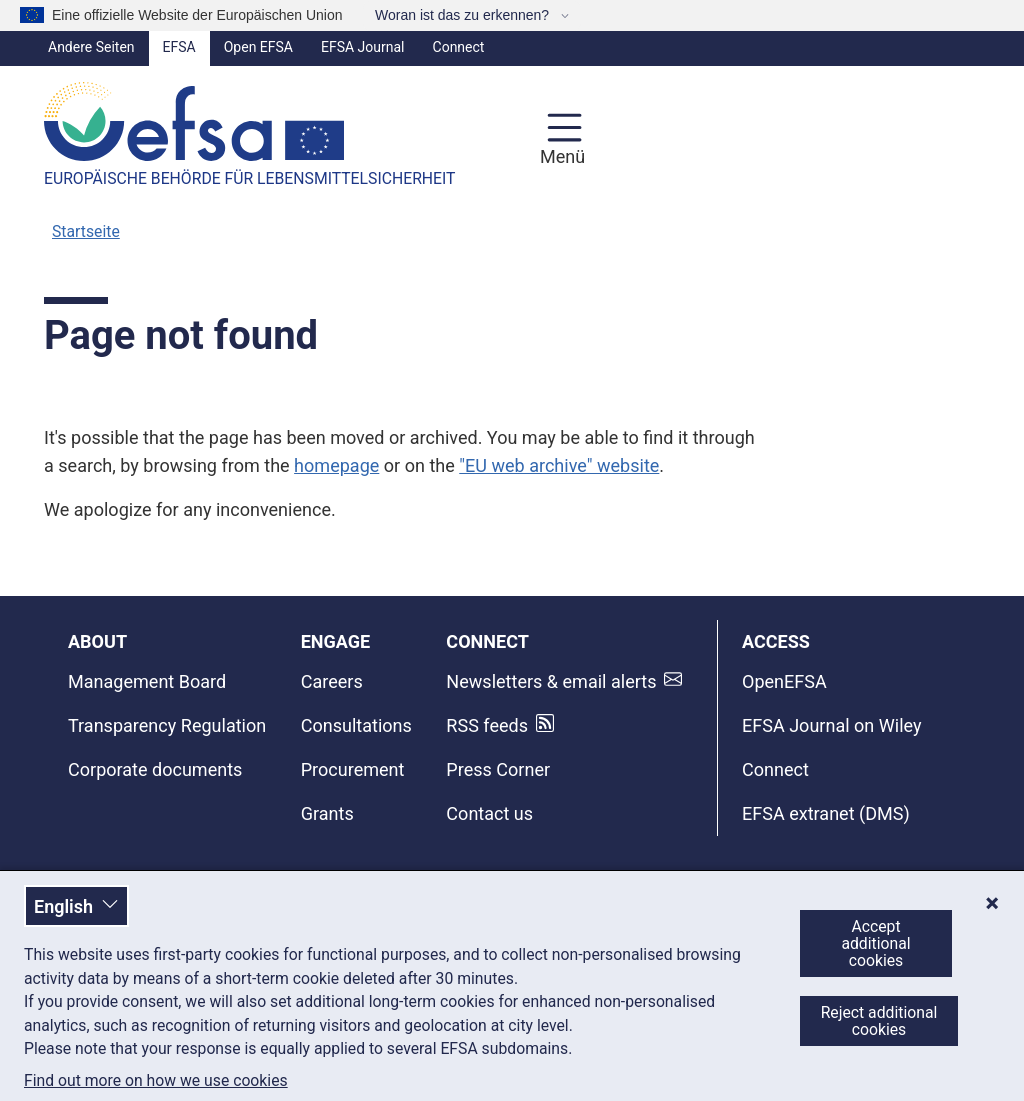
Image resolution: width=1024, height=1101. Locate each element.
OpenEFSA (784, 681)
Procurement (353, 769)
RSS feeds (487, 725)
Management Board (147, 681)
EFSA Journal (363, 47)
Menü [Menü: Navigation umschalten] (560, 156)
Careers (332, 681)
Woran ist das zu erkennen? (464, 15)
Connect (459, 47)
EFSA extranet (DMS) (826, 813)
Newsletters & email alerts (551, 681)
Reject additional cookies (879, 1021)
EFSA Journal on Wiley (832, 725)
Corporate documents (155, 769)
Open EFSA (258, 47)
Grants (327, 813)
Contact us (489, 813)
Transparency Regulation (167, 725)
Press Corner (498, 769)
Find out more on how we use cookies (156, 1081)
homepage (336, 465)
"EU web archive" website (559, 465)
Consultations (356, 725)
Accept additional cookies (875, 943)
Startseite (86, 231)
